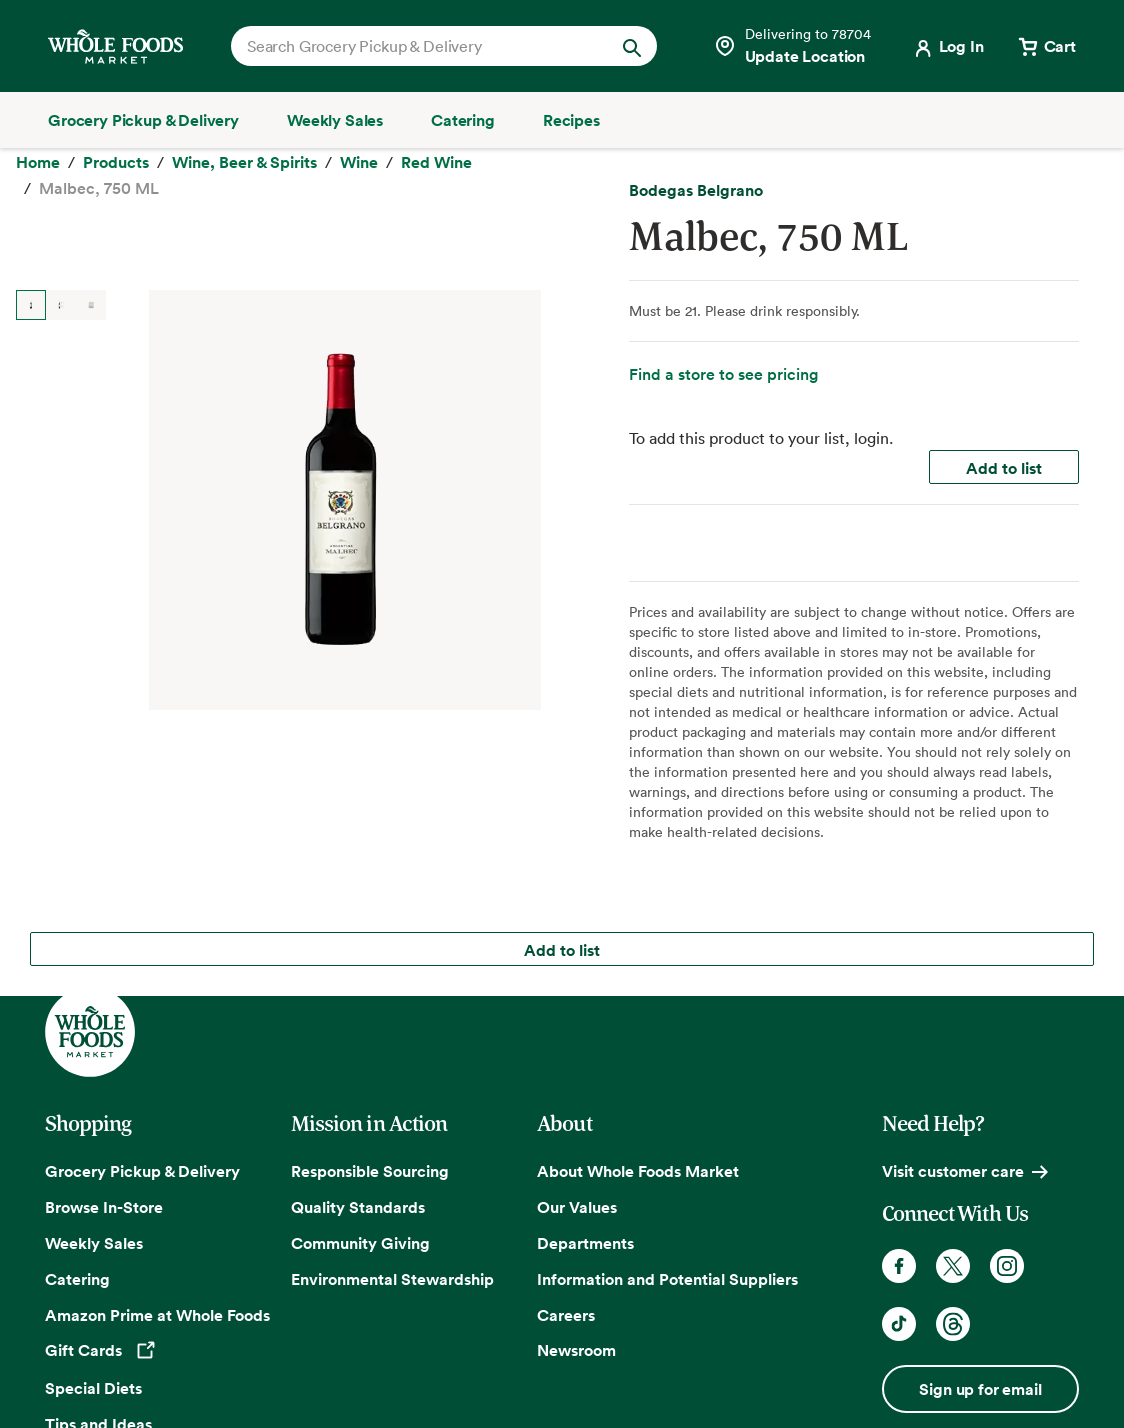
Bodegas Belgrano (696, 280)
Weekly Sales (94, 1239)
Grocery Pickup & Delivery (142, 1167)
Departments (585, 1239)
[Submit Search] (632, 46)
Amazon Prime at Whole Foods (157, 1311)
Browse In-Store (104, 1203)
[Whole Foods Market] (115, 46)
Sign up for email (980, 1385)
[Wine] (359, 181)
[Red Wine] (436, 181)
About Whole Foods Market (638, 1167)
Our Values (577, 1203)
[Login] (947, 46)
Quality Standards (358, 1203)
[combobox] (424, 46)
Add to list (1004, 558)
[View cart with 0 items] (1046, 46)
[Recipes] (571, 120)
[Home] (38, 181)
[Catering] (463, 120)
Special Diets (93, 1384)
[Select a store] (792, 46)
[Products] (116, 181)
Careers (566, 1311)
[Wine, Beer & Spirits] (244, 181)
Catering (77, 1275)
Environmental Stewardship (392, 1275)
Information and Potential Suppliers (667, 1275)
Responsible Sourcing (370, 1167)
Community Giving (360, 1239)
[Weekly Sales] (335, 120)
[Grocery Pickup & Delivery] (143, 120)
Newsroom (576, 1346)
